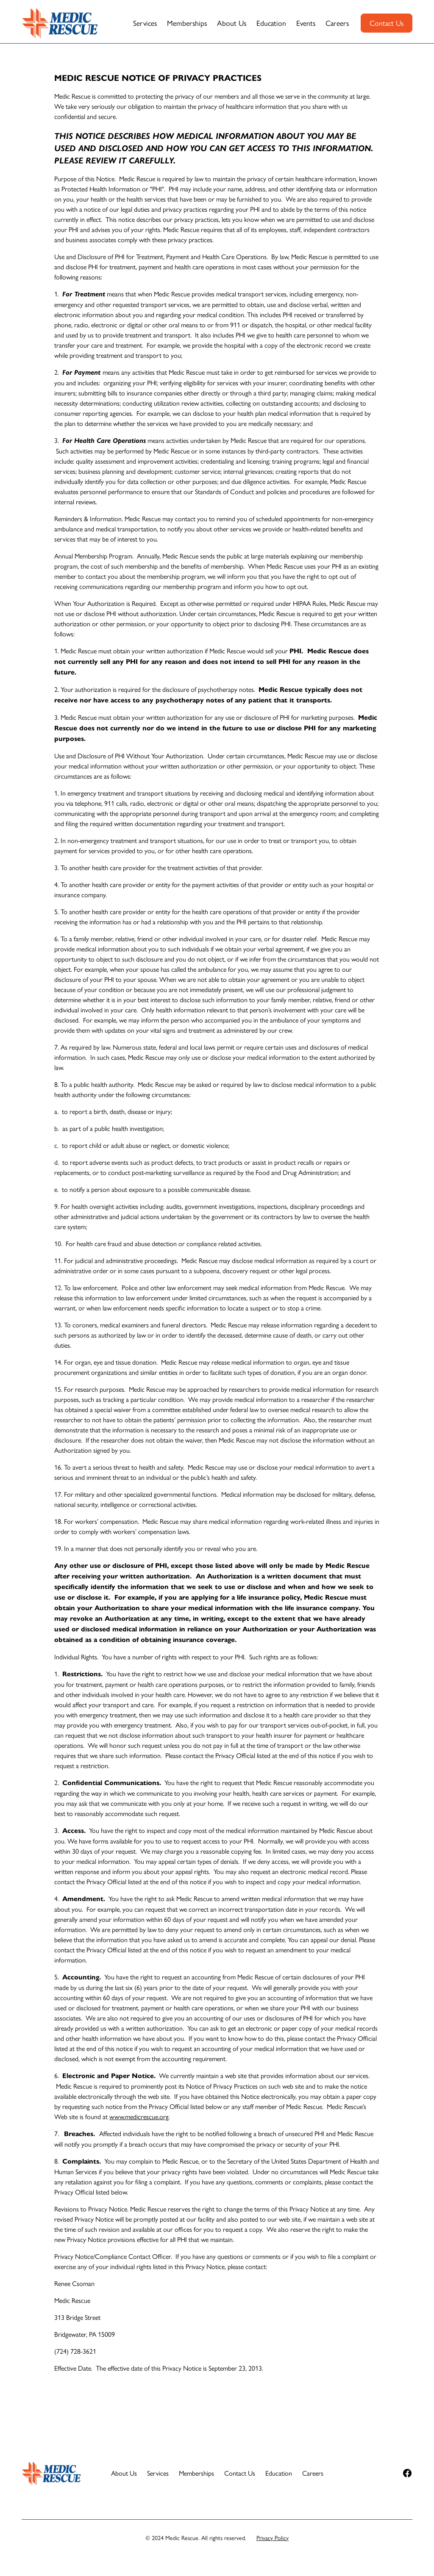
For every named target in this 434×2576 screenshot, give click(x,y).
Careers (337, 22)
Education (271, 22)
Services (145, 22)
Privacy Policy (272, 2537)
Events (305, 22)
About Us (231, 22)
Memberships (187, 22)
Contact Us (386, 22)
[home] (60, 23)
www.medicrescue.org (139, 2116)
